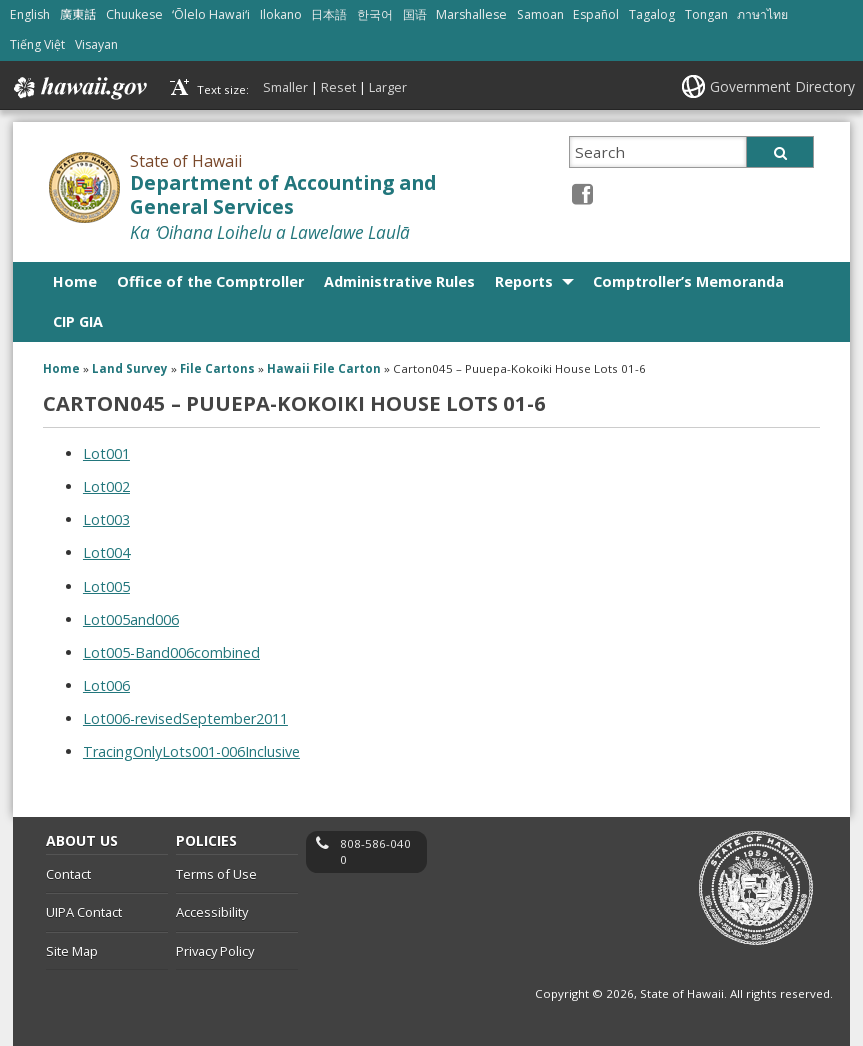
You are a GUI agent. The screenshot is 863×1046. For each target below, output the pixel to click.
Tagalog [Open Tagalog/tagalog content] (652, 14)
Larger (388, 87)
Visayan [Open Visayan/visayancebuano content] (96, 44)
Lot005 (106, 586)
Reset (338, 87)
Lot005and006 (131, 619)
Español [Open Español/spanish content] (596, 14)
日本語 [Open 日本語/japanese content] (329, 14)
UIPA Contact (84, 912)
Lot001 (106, 453)
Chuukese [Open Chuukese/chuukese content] (134, 14)
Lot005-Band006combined (171, 652)
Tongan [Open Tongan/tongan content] (706, 14)
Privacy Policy (215, 951)
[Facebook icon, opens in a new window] (582, 193)
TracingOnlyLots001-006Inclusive (191, 751)
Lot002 (106, 486)
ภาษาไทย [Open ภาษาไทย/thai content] (762, 14)
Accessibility (212, 912)
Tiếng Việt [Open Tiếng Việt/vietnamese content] (37, 44)
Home (75, 281)
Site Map (72, 951)
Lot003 (106, 519)
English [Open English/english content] (30, 14)
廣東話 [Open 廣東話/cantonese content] (78, 14)
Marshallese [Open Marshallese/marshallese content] (471, 14)
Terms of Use (216, 874)
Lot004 (106, 552)
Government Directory (782, 86)
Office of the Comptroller (210, 281)
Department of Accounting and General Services (283, 195)
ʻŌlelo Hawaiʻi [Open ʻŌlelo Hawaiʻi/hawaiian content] (211, 14)
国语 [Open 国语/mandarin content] (415, 14)
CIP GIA (78, 321)
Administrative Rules (399, 281)
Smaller (285, 87)
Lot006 (106, 685)
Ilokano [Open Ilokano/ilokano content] (281, 14)
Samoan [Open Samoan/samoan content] (540, 14)
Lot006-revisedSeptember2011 (185, 718)
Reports (524, 281)
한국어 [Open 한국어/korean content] (375, 14)
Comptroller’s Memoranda (688, 281)
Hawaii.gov (78, 88)
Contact (68, 874)
